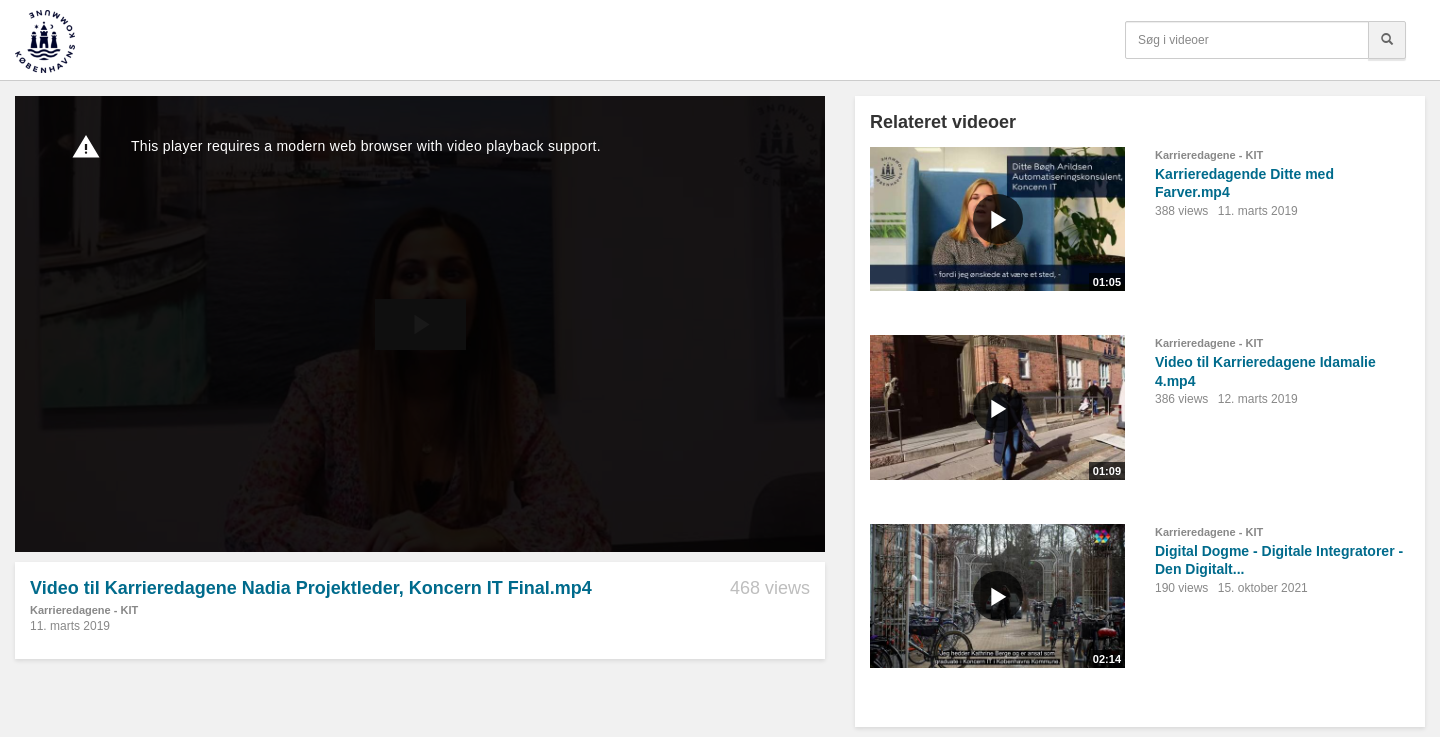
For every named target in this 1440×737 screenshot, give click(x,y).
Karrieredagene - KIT (84, 610)
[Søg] (1387, 40)
